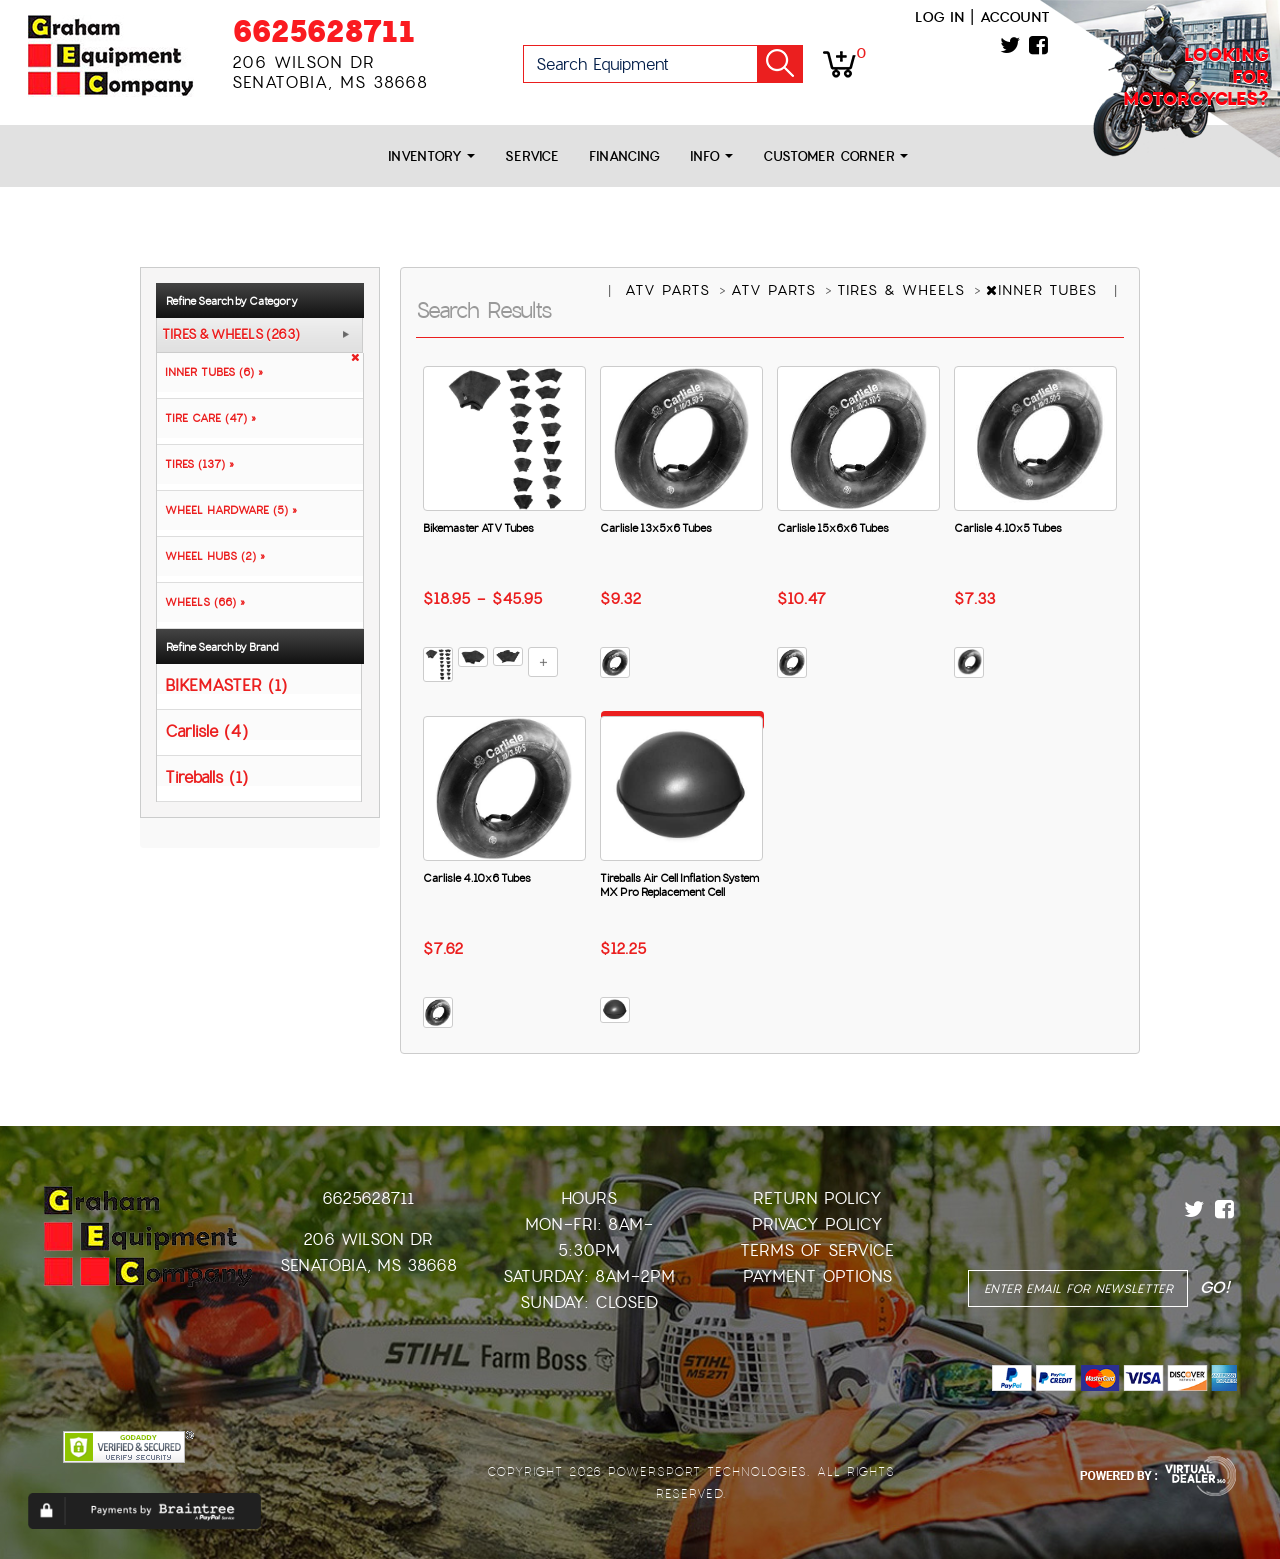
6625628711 (323, 31)
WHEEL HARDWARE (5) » (227, 510)
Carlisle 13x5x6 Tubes (656, 528)
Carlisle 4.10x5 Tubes (1008, 528)
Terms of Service (817, 1250)
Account (1015, 17)
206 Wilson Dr (368, 1239)
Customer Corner (835, 156)
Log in (939, 17)
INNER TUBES (1044, 290)
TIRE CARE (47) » (206, 418)
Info (711, 156)
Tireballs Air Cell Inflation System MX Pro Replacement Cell (679, 885)
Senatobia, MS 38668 (368, 1265)
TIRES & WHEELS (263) (231, 335)
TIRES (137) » (195, 464)
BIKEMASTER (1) (226, 684)
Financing (624, 156)
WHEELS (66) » (201, 602)
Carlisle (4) (206, 730)
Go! (780, 64)
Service (532, 156)
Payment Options (817, 1276)
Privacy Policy (817, 1224)
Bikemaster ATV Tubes (478, 528)
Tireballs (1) (206, 776)
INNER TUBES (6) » (210, 372)
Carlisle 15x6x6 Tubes (833, 528)
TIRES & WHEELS (904, 290)
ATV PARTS (670, 290)
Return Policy (817, 1198)
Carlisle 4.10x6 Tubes (477, 878)
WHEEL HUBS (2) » (211, 556)
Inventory (431, 156)
